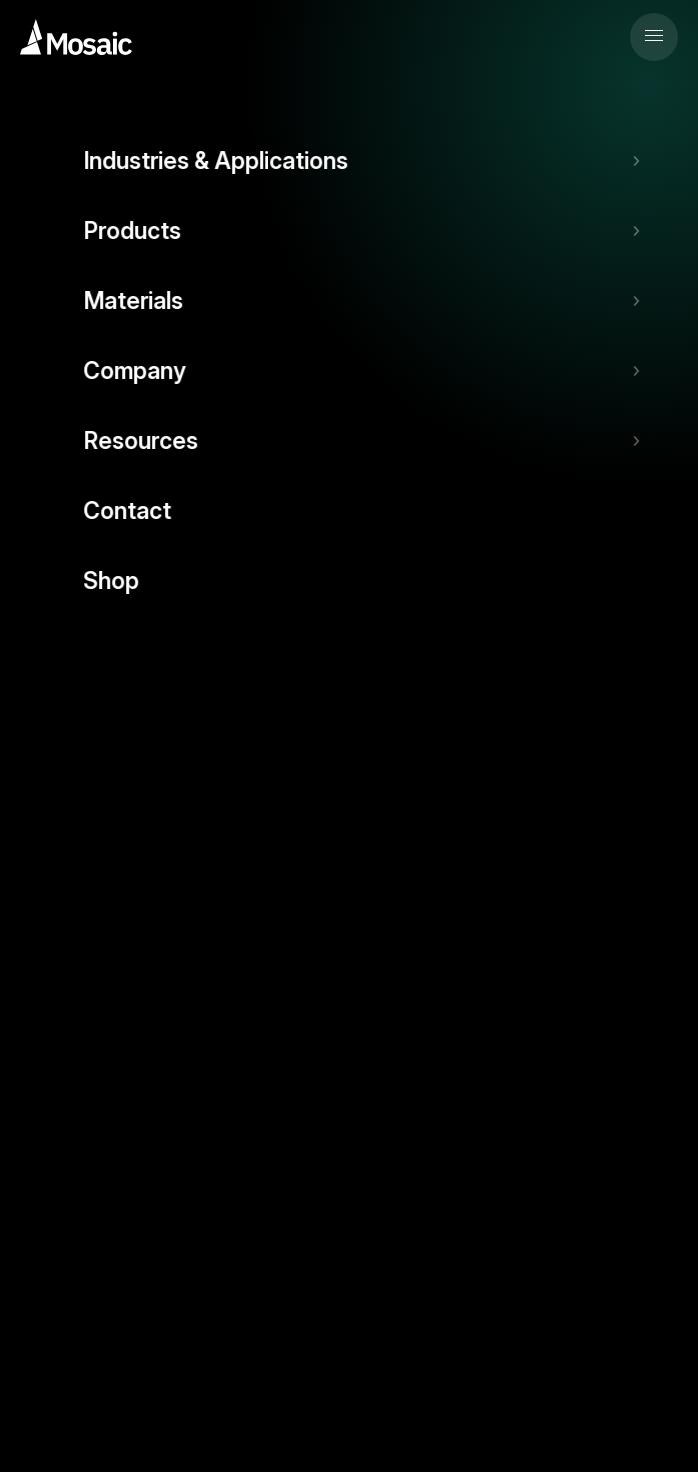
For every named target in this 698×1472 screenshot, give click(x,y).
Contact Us (57, 1168)
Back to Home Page (349, 440)
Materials (51, 1046)
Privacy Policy (63, 1311)
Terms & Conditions (188, 1311)
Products (50, 985)
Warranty (298, 1311)
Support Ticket (349, 722)
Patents (370, 1311)
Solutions (51, 863)
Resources (55, 1107)
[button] (654, 37)
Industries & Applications (102, 924)
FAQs (41, 766)
